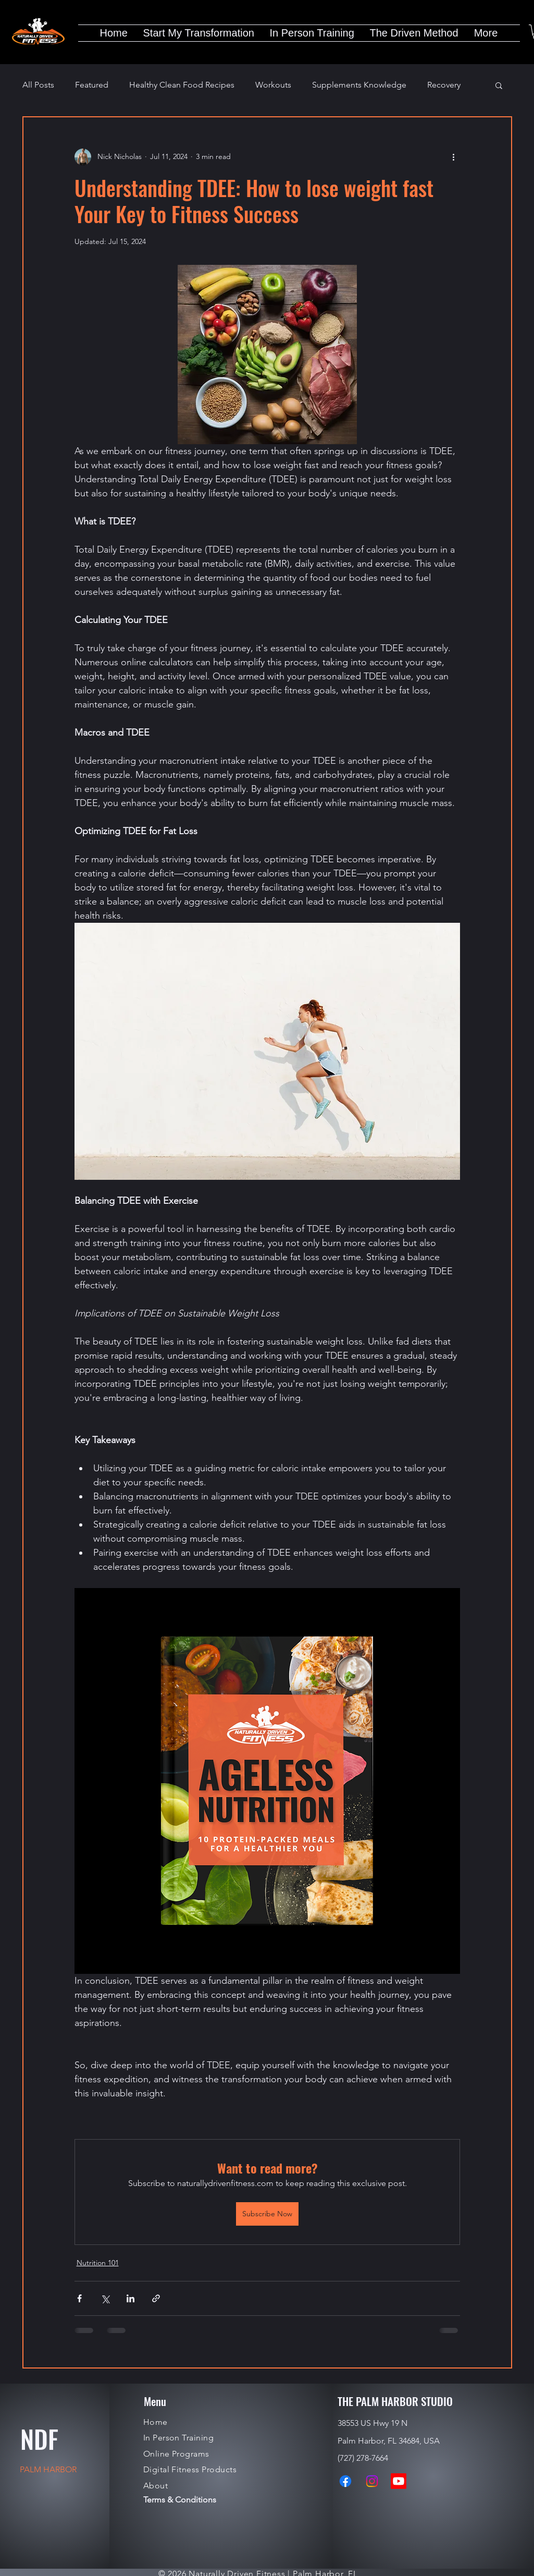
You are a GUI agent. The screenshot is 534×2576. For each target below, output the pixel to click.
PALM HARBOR (48, 2469)
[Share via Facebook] (79, 2298)
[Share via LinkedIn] (130, 2298)
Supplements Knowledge (359, 85)
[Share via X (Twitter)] (105, 2298)
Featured (91, 85)
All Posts (38, 85)
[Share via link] (156, 2298)
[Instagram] (372, 2481)
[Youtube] (398, 2481)
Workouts (273, 85)
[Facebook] (345, 2481)
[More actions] (454, 157)
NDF (39, 2438)
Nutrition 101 (98, 2262)
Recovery (444, 85)
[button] (499, 85)
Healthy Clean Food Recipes (181, 85)
